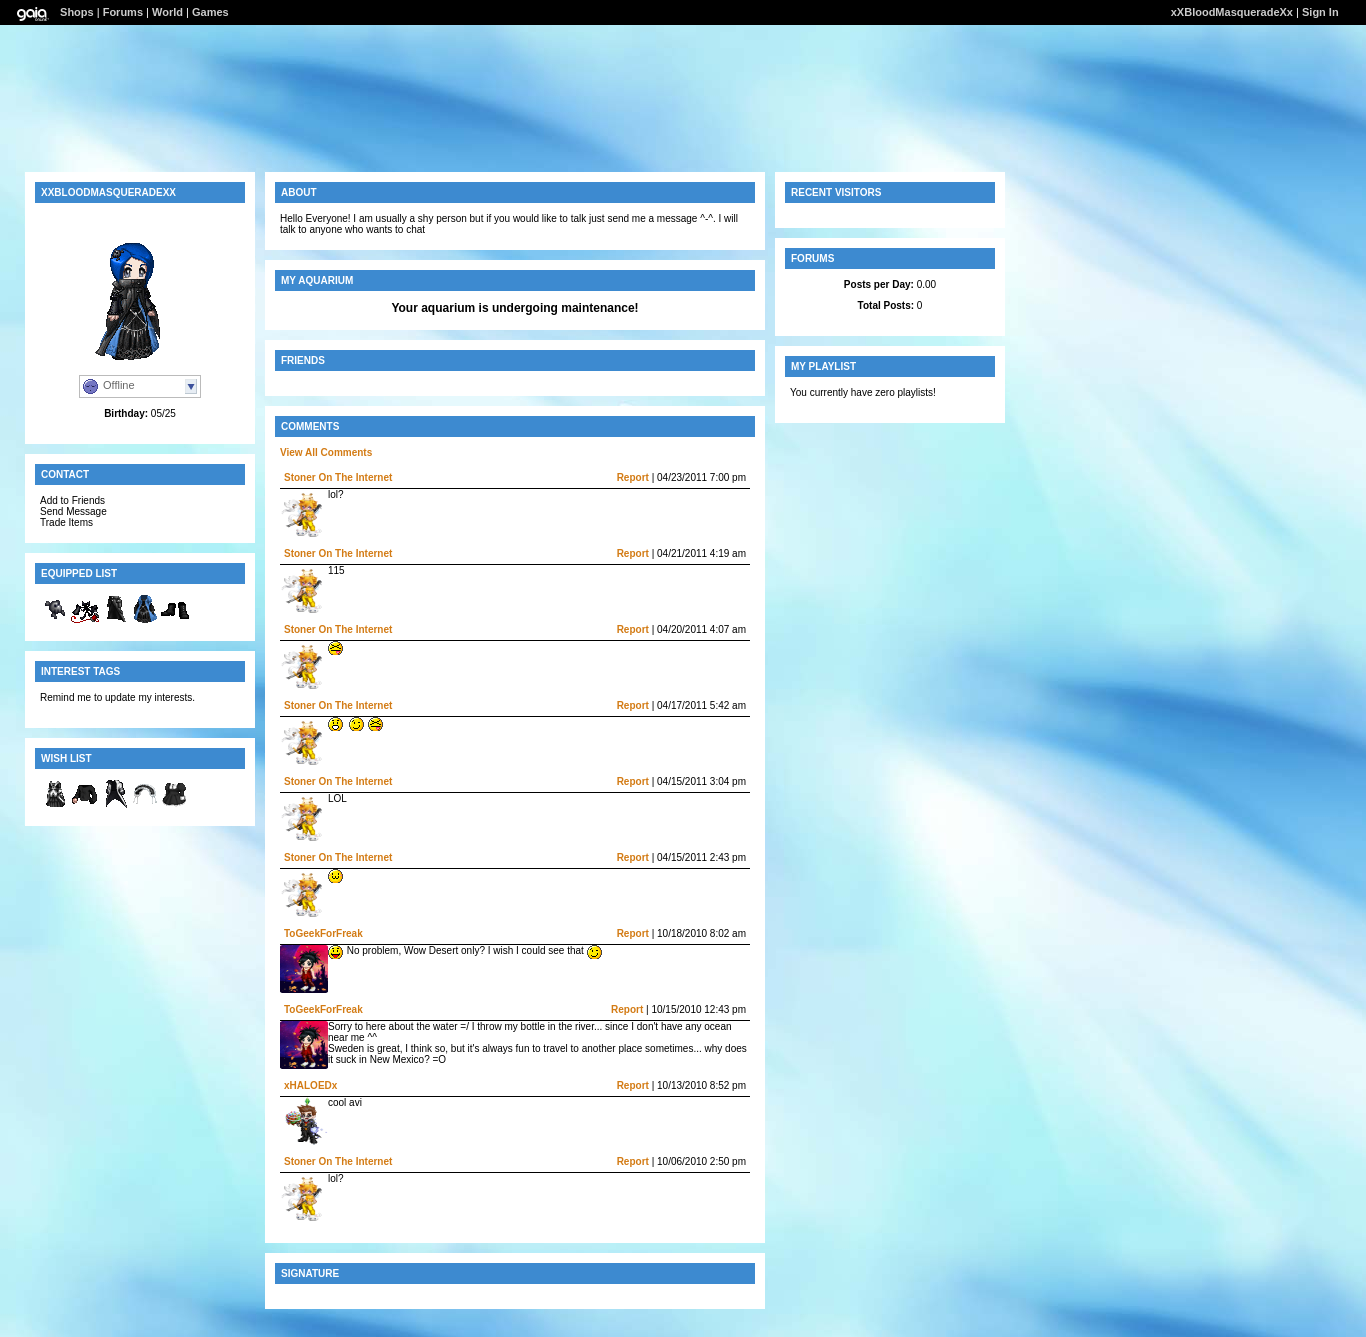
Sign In (1320, 12)
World (167, 12)
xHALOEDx (310, 1085)
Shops (77, 12)
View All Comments (326, 452)
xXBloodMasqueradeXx (1232, 12)
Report (633, 477)
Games (210, 12)
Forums (123, 12)
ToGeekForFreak (323, 933)
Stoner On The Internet (338, 477)
